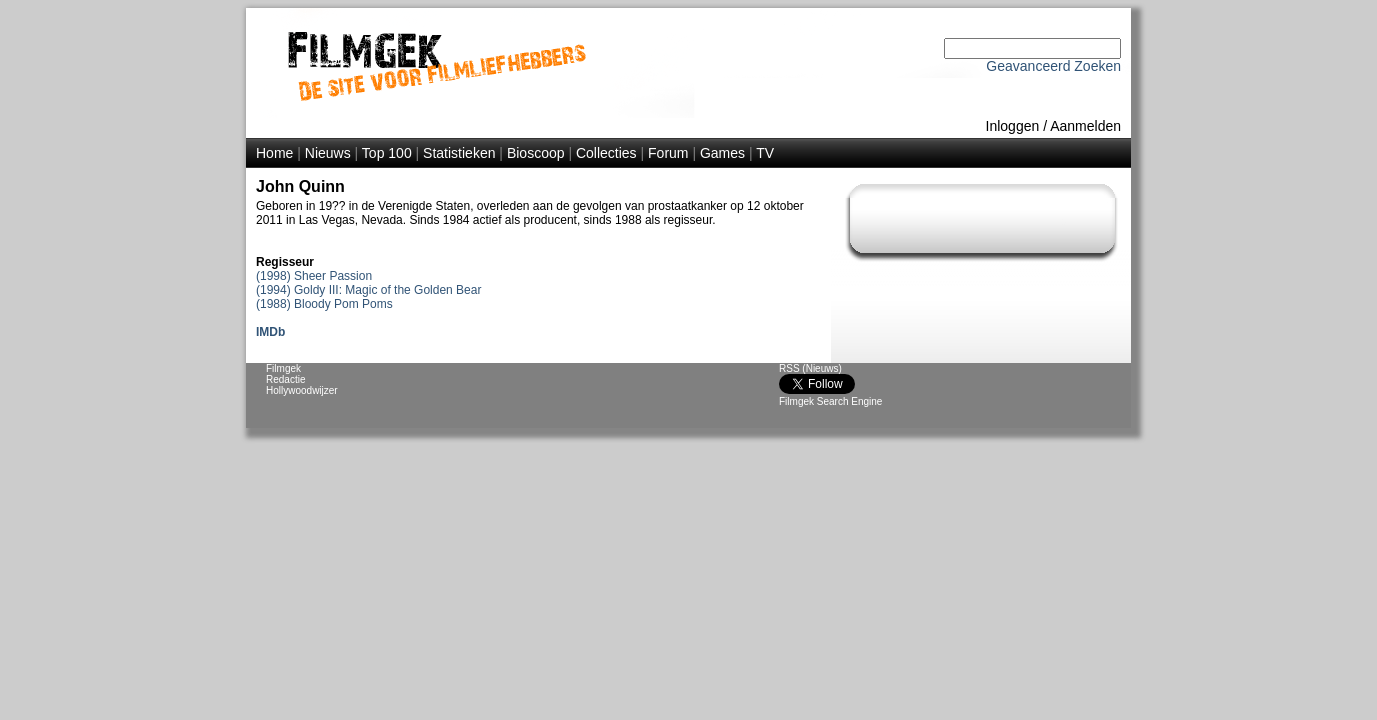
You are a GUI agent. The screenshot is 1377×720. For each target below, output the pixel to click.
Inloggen (1013, 126)
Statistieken (459, 153)
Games (722, 153)
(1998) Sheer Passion (314, 276)
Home (274, 153)
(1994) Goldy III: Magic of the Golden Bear (368, 290)
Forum (668, 153)
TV (765, 153)
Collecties (606, 153)
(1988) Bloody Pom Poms (324, 304)
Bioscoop (536, 153)
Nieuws (328, 153)
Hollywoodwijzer (302, 390)
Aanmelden (1085, 126)
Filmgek (283, 368)
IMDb (270, 332)
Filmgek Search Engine (830, 401)
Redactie (285, 379)
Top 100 (387, 153)
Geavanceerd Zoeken (1053, 66)
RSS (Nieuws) (810, 368)
